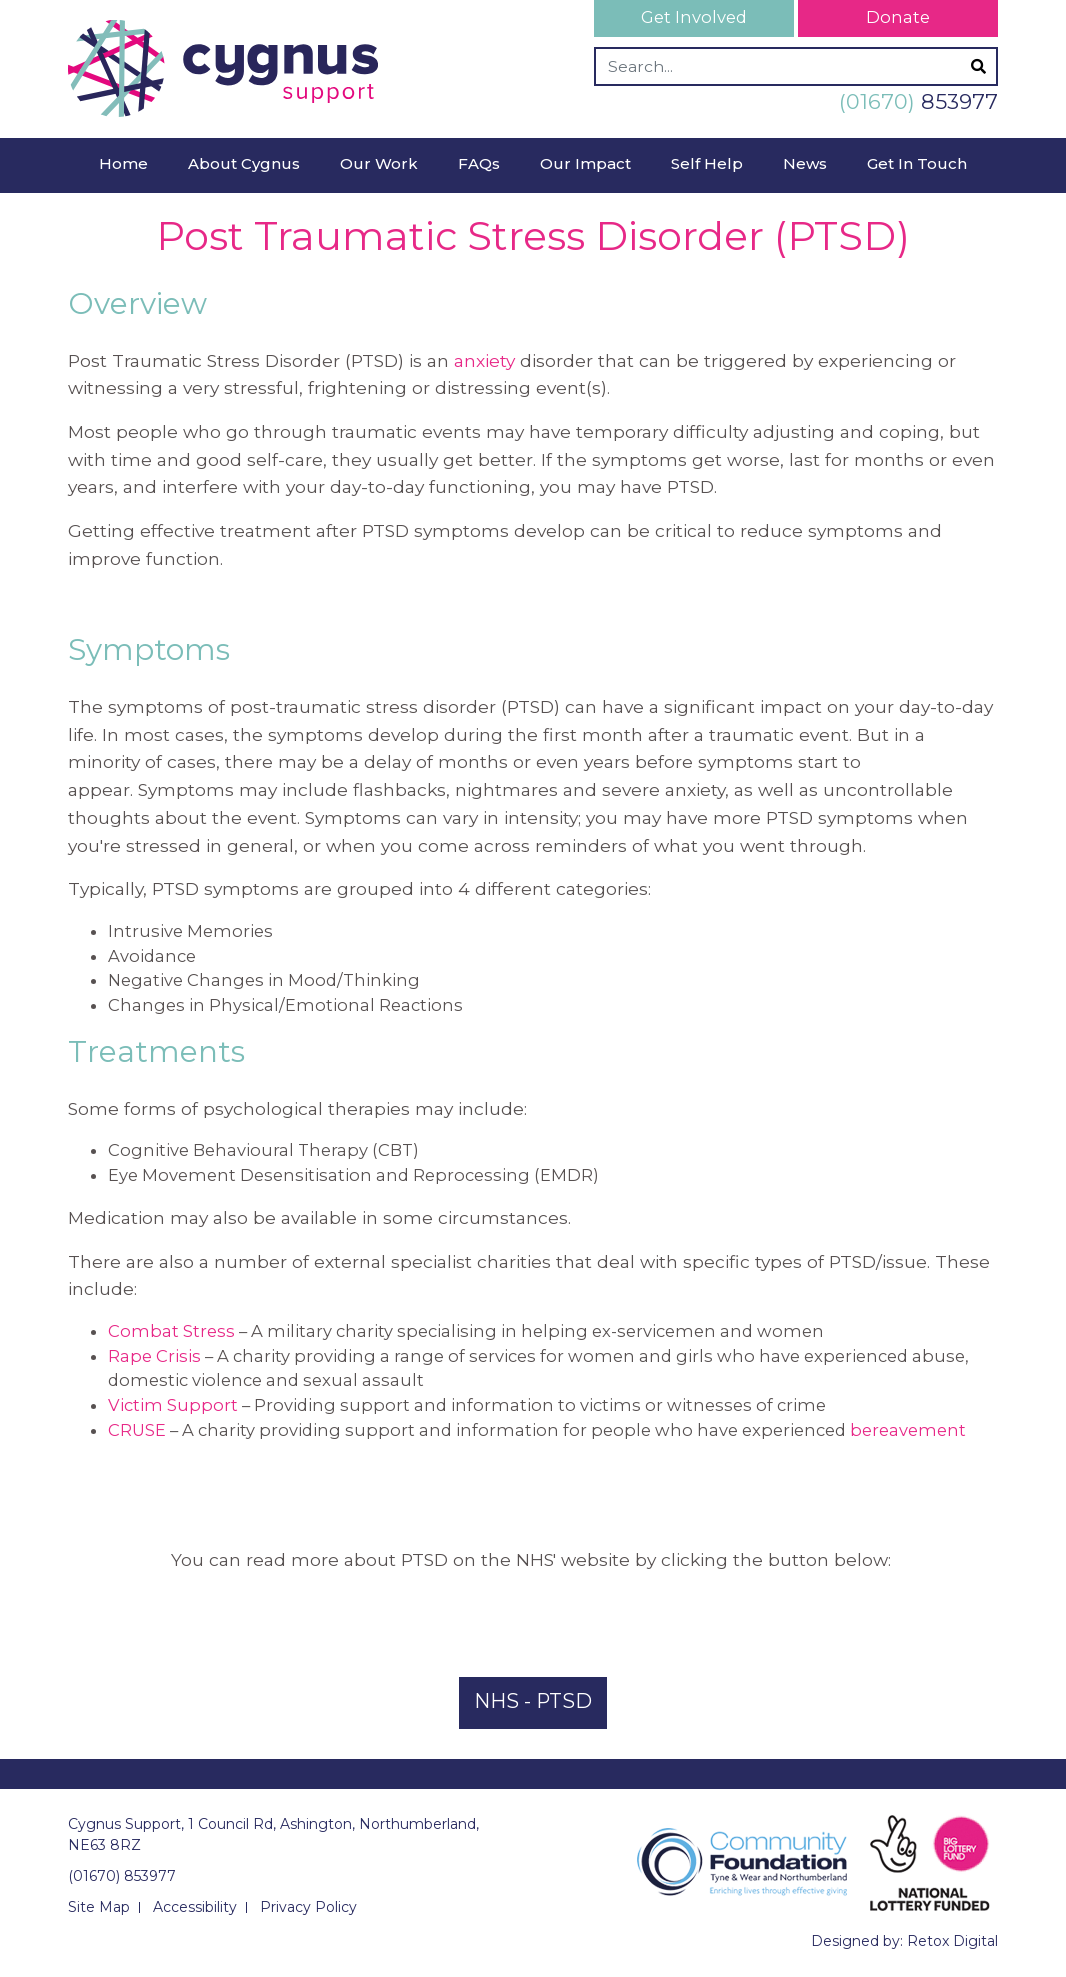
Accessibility (195, 1907)
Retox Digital (952, 1941)
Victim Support (173, 1405)
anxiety (484, 360)
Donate (898, 17)
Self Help (707, 163)
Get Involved (694, 17)
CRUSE (137, 1430)
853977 (918, 101)
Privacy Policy (308, 1907)
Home (123, 163)
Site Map (99, 1907)
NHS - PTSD (533, 1701)
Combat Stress (171, 1331)
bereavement (908, 1430)
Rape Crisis (154, 1356)
